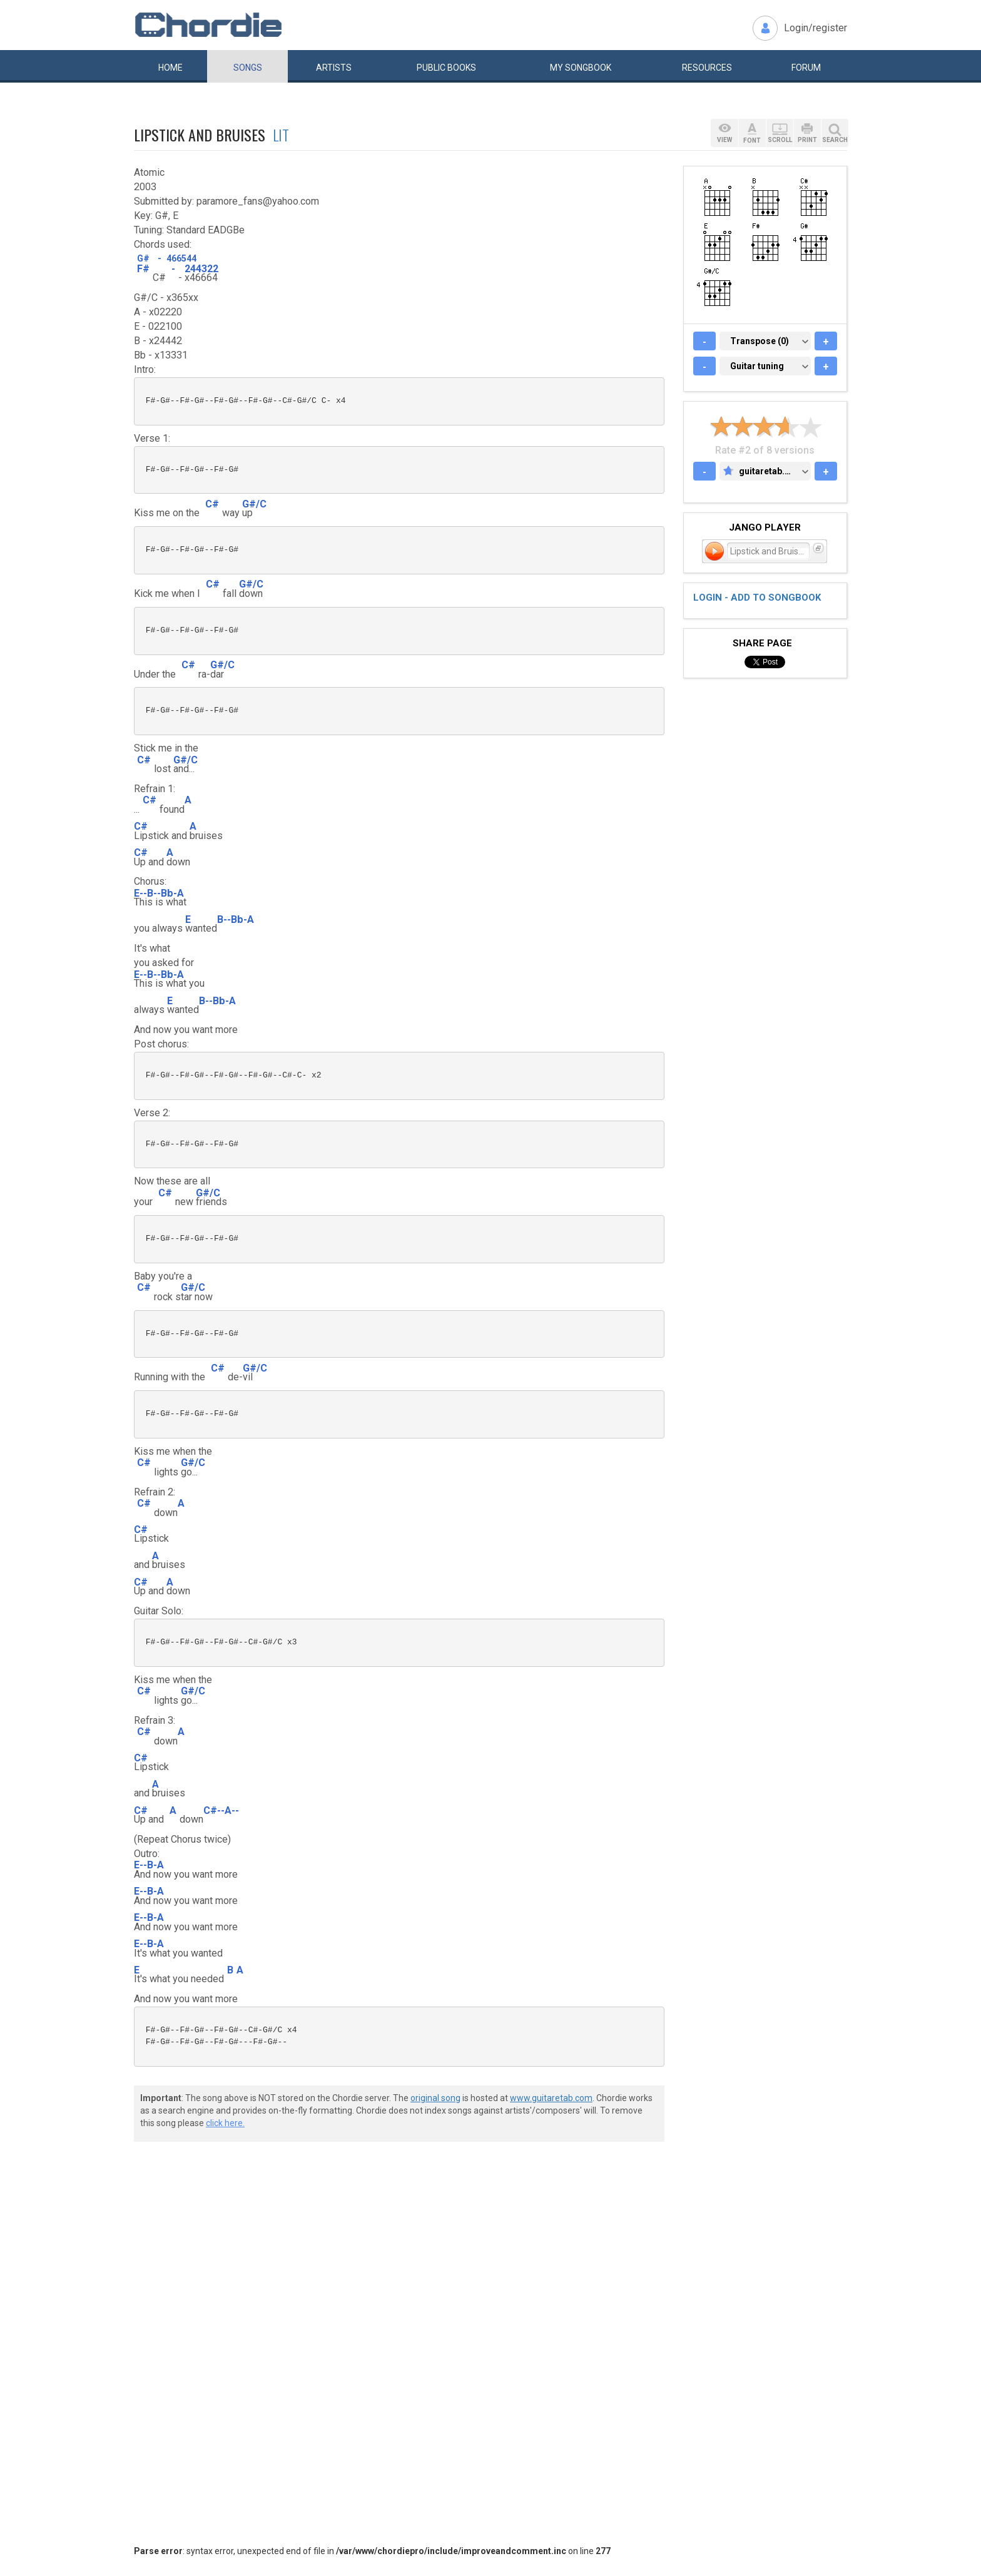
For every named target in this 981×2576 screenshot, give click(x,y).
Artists (334, 68)
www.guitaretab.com (551, 2098)
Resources (707, 68)
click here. (225, 2123)
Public (446, 68)
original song (435, 2098)
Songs (247, 68)
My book (580, 68)
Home (170, 68)
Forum (806, 68)
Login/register (815, 28)
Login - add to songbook (757, 597)
